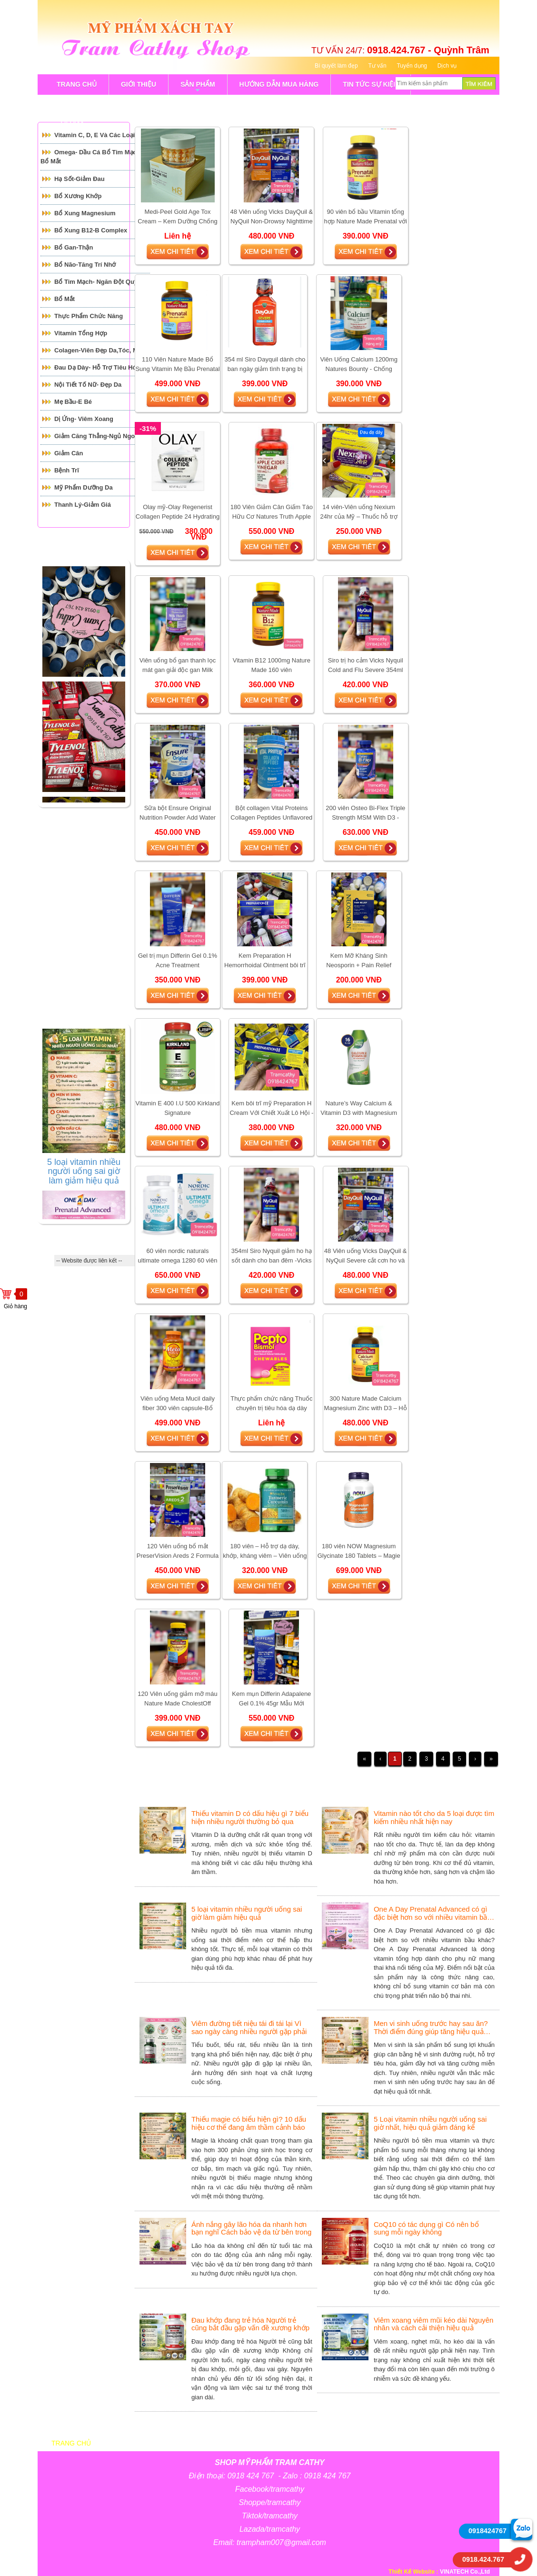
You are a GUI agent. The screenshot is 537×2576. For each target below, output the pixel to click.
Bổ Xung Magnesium (85, 213)
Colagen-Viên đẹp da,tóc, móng (101, 350)
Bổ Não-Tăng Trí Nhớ (85, 264)
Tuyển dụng (412, 65)
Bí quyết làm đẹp (336, 65)
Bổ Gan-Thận (73, 247)
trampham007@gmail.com (281, 2542)
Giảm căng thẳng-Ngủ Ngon (96, 436)
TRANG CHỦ (77, 84)
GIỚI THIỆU (138, 84)
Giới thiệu (136, 2443)
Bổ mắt (64, 298)
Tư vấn (377, 65)
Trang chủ (71, 2443)
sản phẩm (197, 87)
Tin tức (407, 2443)
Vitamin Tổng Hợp (80, 333)
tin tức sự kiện (370, 84)
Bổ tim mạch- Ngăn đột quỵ (96, 281)
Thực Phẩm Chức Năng (88, 316)
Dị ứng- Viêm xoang (83, 418)
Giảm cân (68, 453)
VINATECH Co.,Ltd (465, 2571)
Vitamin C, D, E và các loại (94, 135)
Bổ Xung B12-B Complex (90, 230)
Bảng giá (261, 2443)
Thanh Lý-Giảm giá (82, 504)
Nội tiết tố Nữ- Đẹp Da (87, 384)
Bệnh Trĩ (66, 470)
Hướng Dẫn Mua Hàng (279, 84)
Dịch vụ (447, 65)
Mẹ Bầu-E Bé (73, 401)
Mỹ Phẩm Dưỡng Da (83, 487)
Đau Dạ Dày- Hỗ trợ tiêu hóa (97, 367)
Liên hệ (461, 2443)
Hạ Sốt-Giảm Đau (79, 178)
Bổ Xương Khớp (77, 196)
